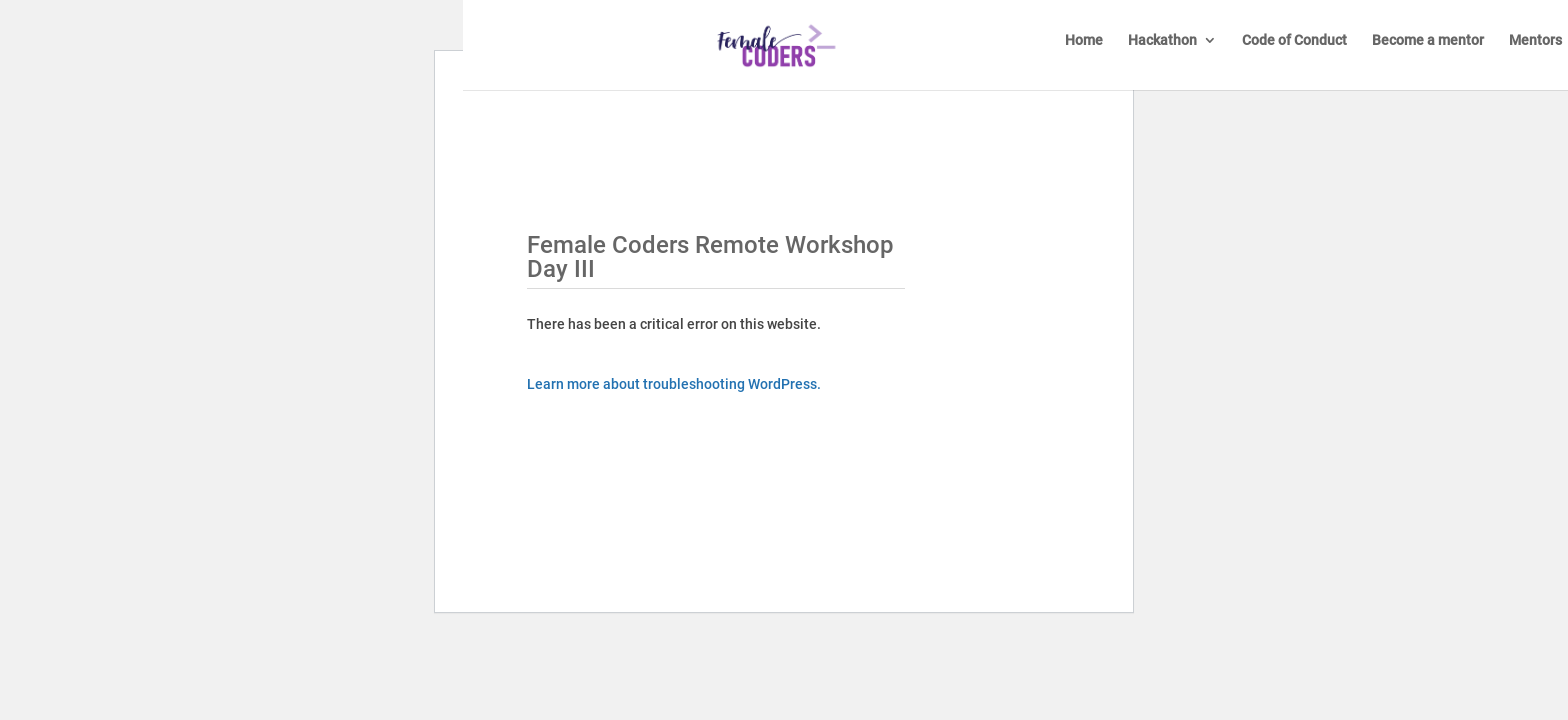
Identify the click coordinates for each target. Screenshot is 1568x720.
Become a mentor (1428, 40)
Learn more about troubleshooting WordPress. (674, 384)
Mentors (1535, 40)
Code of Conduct (1294, 40)
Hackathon (1162, 40)
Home (1084, 40)
